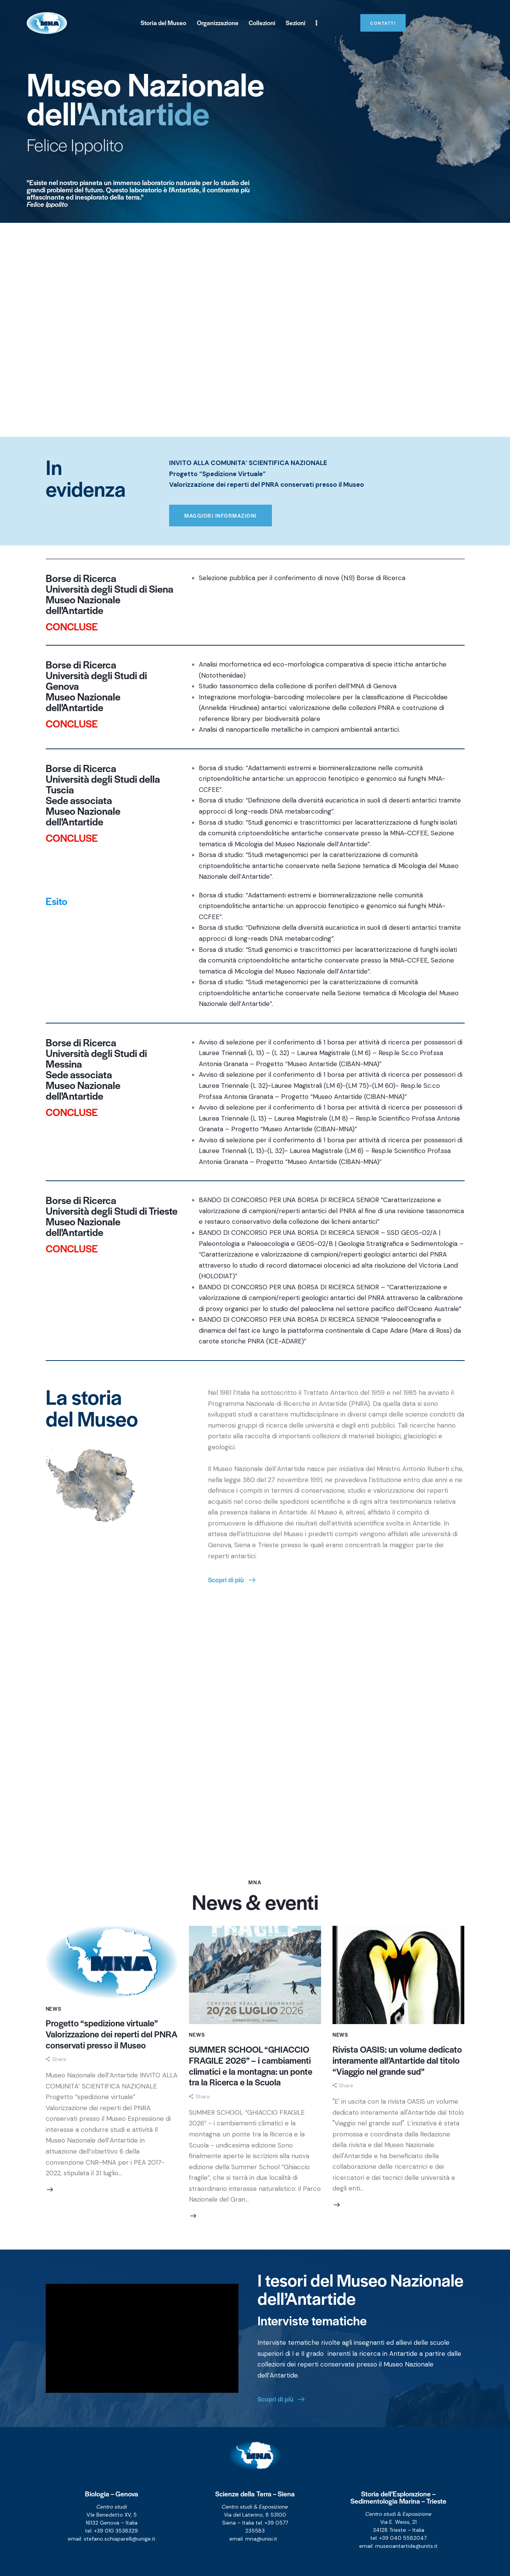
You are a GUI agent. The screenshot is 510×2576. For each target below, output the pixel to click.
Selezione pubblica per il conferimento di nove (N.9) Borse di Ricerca (302, 578)
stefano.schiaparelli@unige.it (119, 2538)
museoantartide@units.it (406, 2545)
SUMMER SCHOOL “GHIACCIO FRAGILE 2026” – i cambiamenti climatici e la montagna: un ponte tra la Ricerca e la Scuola (250, 2066)
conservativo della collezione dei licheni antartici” (306, 1221)
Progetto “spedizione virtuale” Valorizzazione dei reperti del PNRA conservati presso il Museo (111, 2034)
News (53, 2008)
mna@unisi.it (261, 2538)
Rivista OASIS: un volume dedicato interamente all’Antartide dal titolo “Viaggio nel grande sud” (397, 2060)
